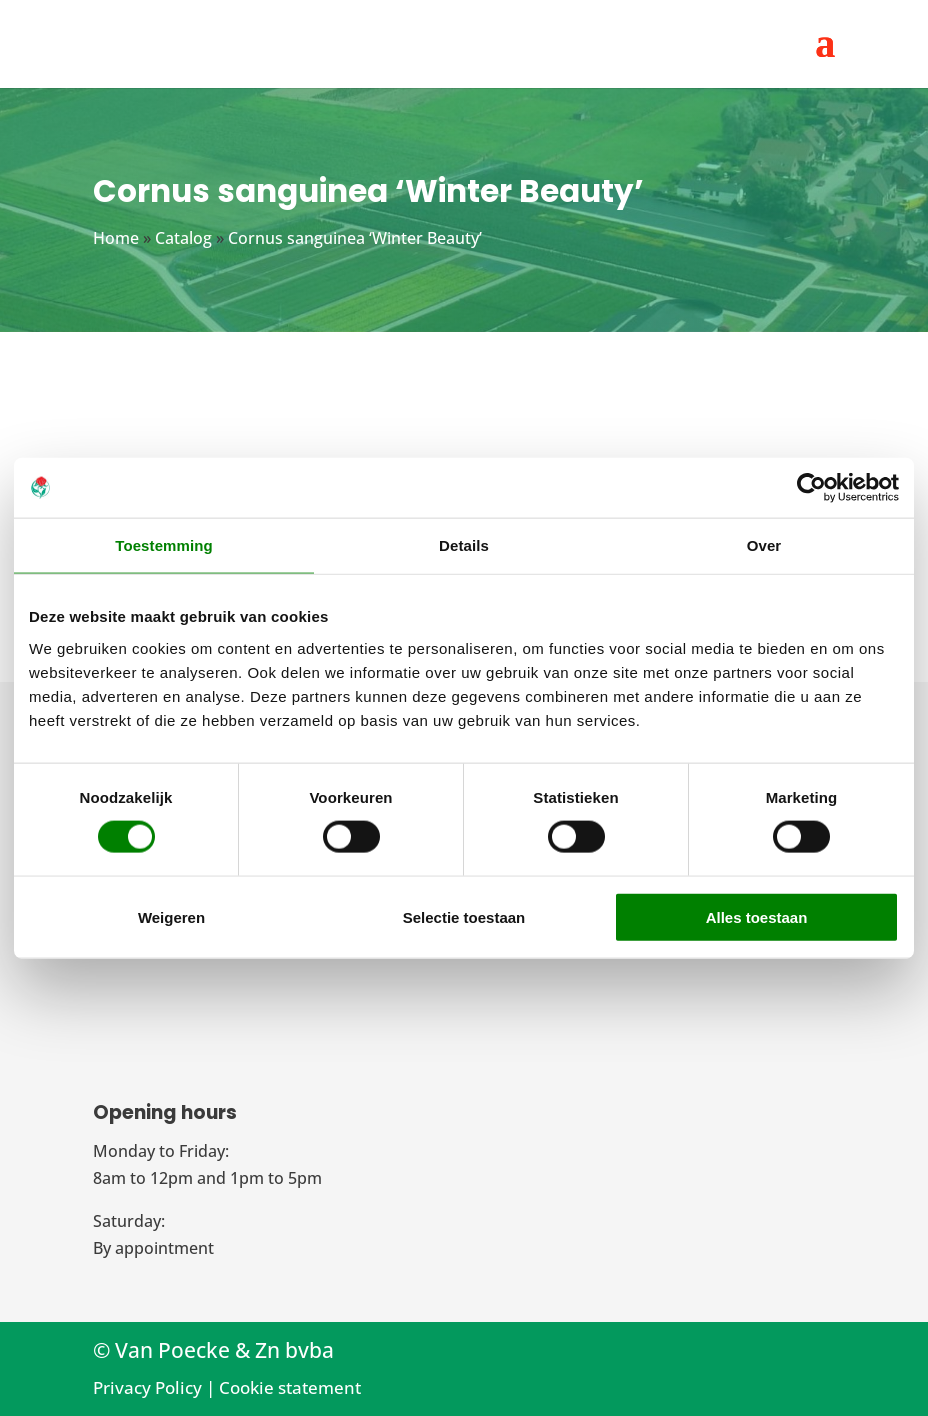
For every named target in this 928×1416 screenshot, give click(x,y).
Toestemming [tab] (164, 545)
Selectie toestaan (464, 916)
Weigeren (171, 916)
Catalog (183, 238)
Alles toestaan (757, 916)
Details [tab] (464, 545)
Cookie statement (290, 1387)
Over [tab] (764, 545)
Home (116, 238)
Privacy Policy (147, 1387)
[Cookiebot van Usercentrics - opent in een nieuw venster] (811, 488)
